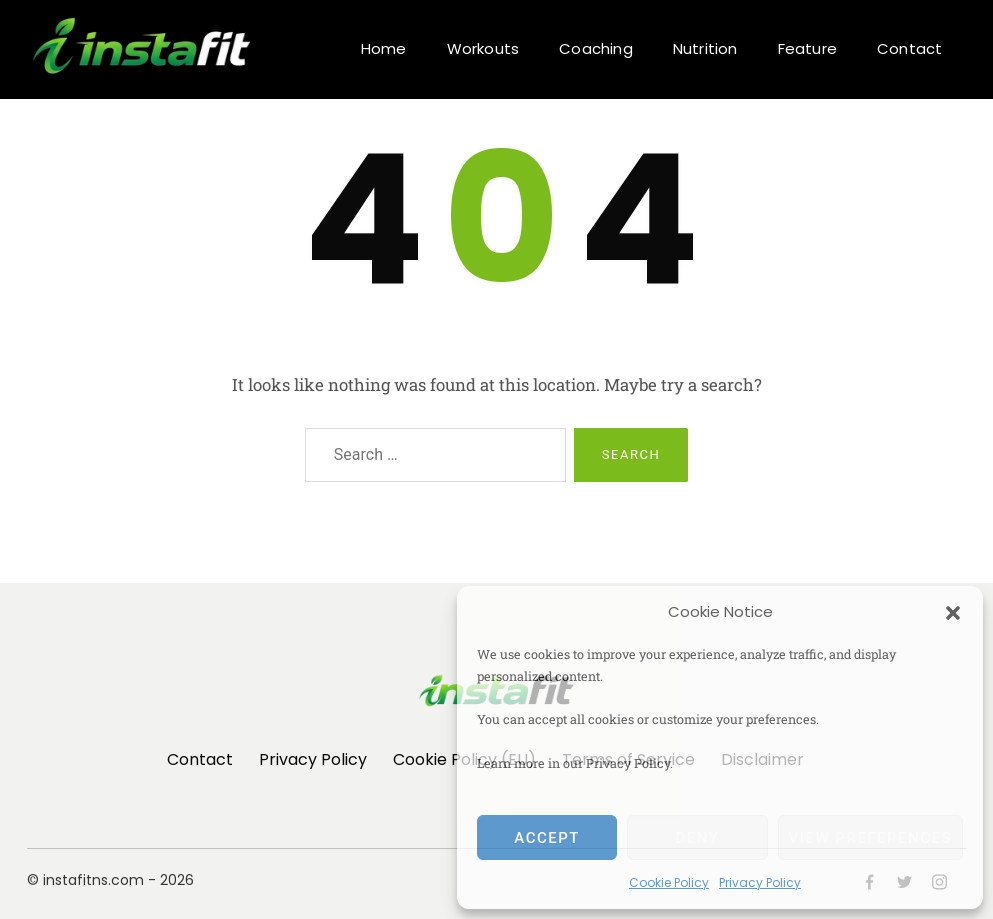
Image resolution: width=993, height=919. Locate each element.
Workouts (483, 48)
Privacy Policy (760, 882)
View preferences (870, 838)
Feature (807, 48)
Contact (909, 48)
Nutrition (705, 48)
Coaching (596, 48)
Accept (547, 838)
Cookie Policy (669, 882)
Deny (697, 838)
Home (384, 48)
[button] (953, 612)
